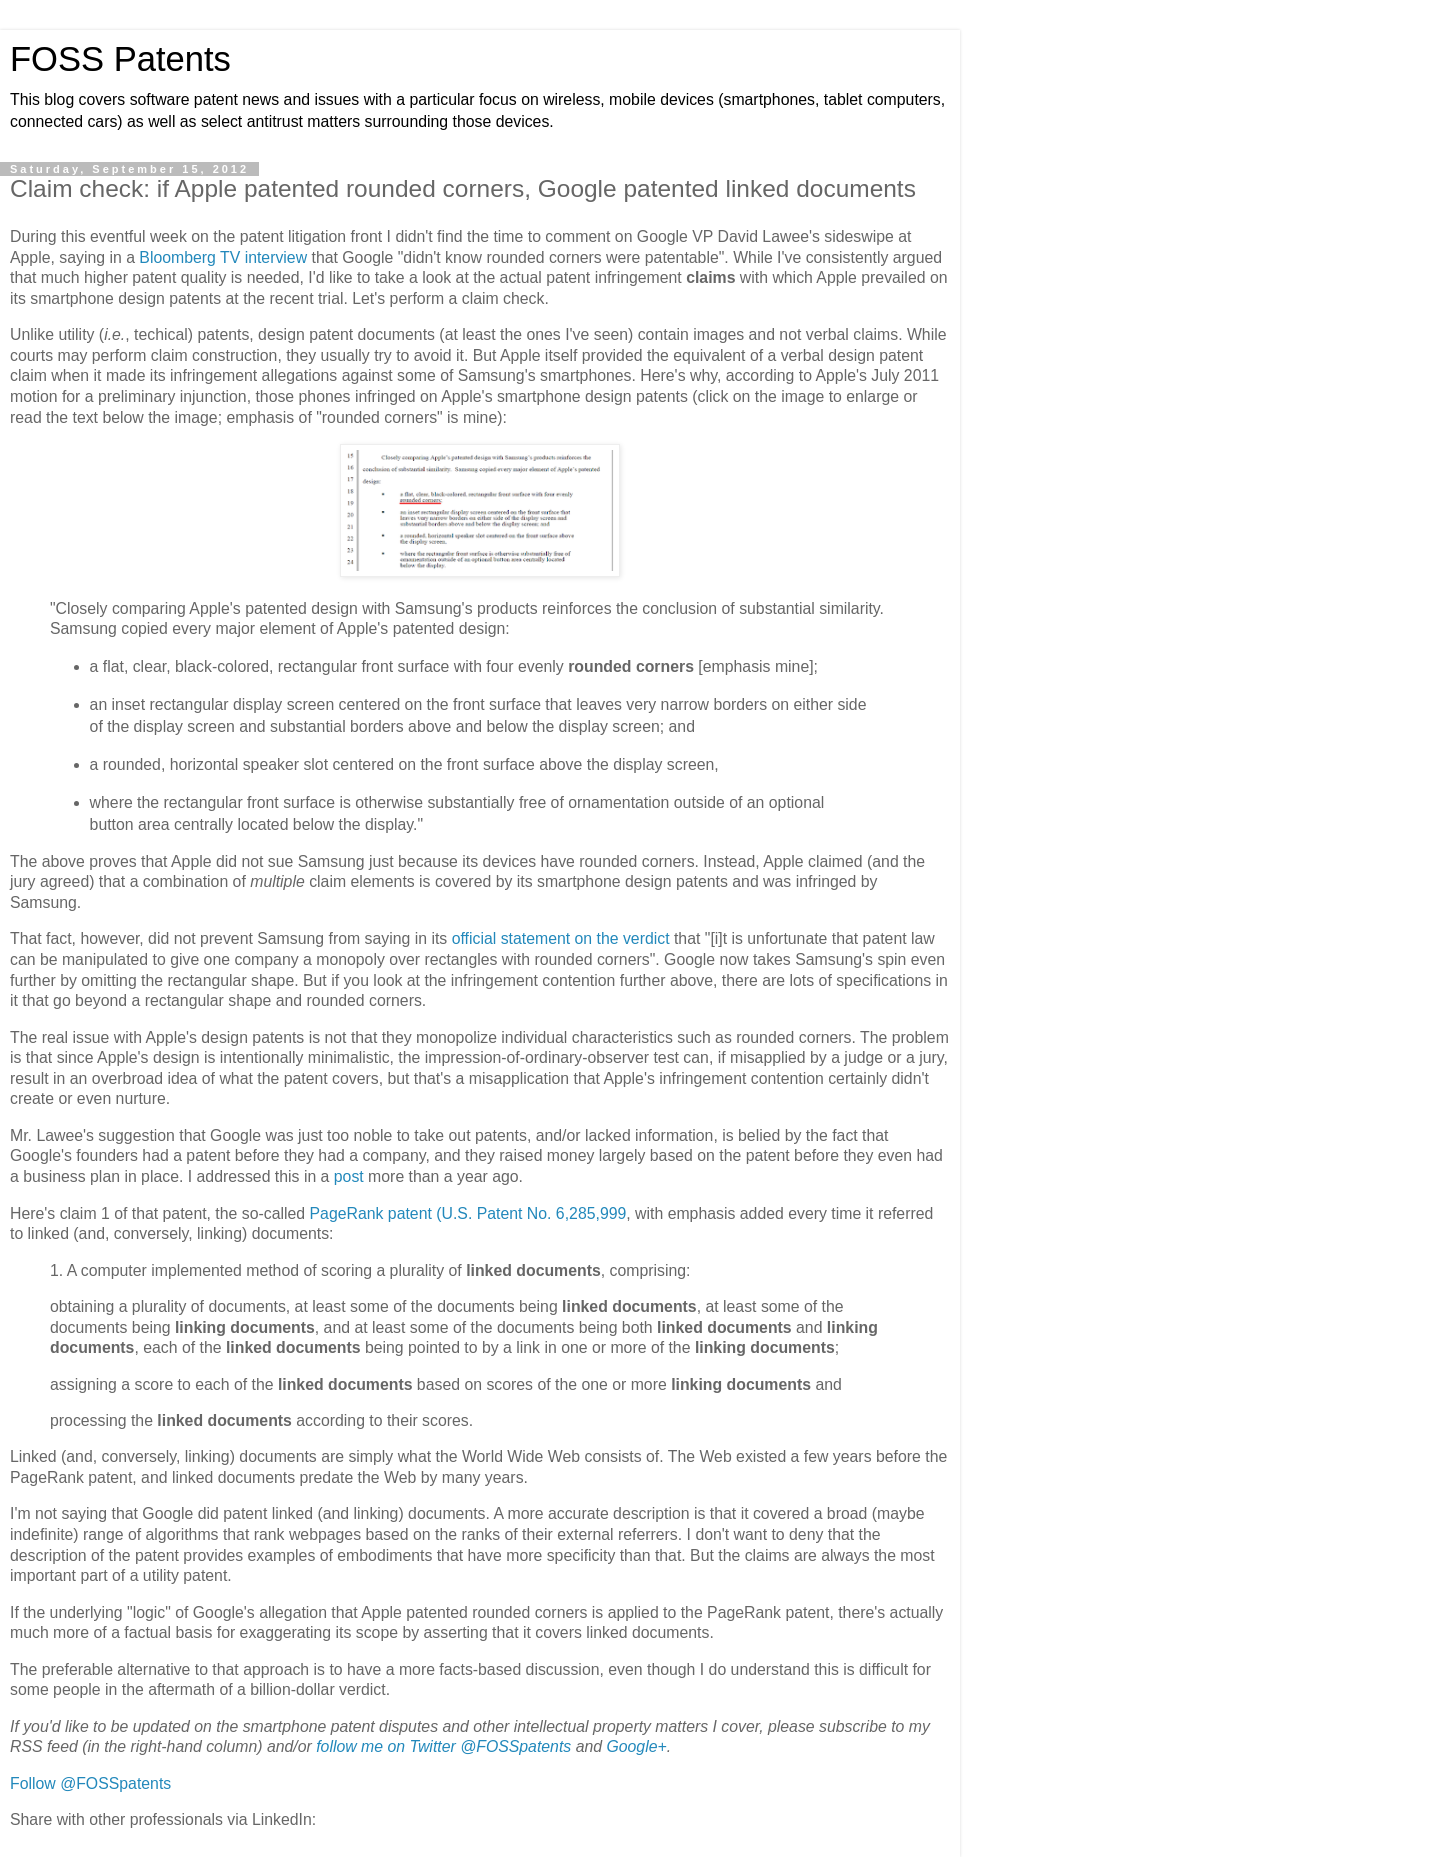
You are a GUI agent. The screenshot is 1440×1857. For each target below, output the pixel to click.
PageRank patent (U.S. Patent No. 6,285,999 (468, 1213)
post (349, 1176)
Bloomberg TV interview (223, 257)
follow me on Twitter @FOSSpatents (443, 1746)
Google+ (636, 1746)
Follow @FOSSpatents (90, 1783)
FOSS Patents (120, 59)
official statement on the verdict (561, 938)
